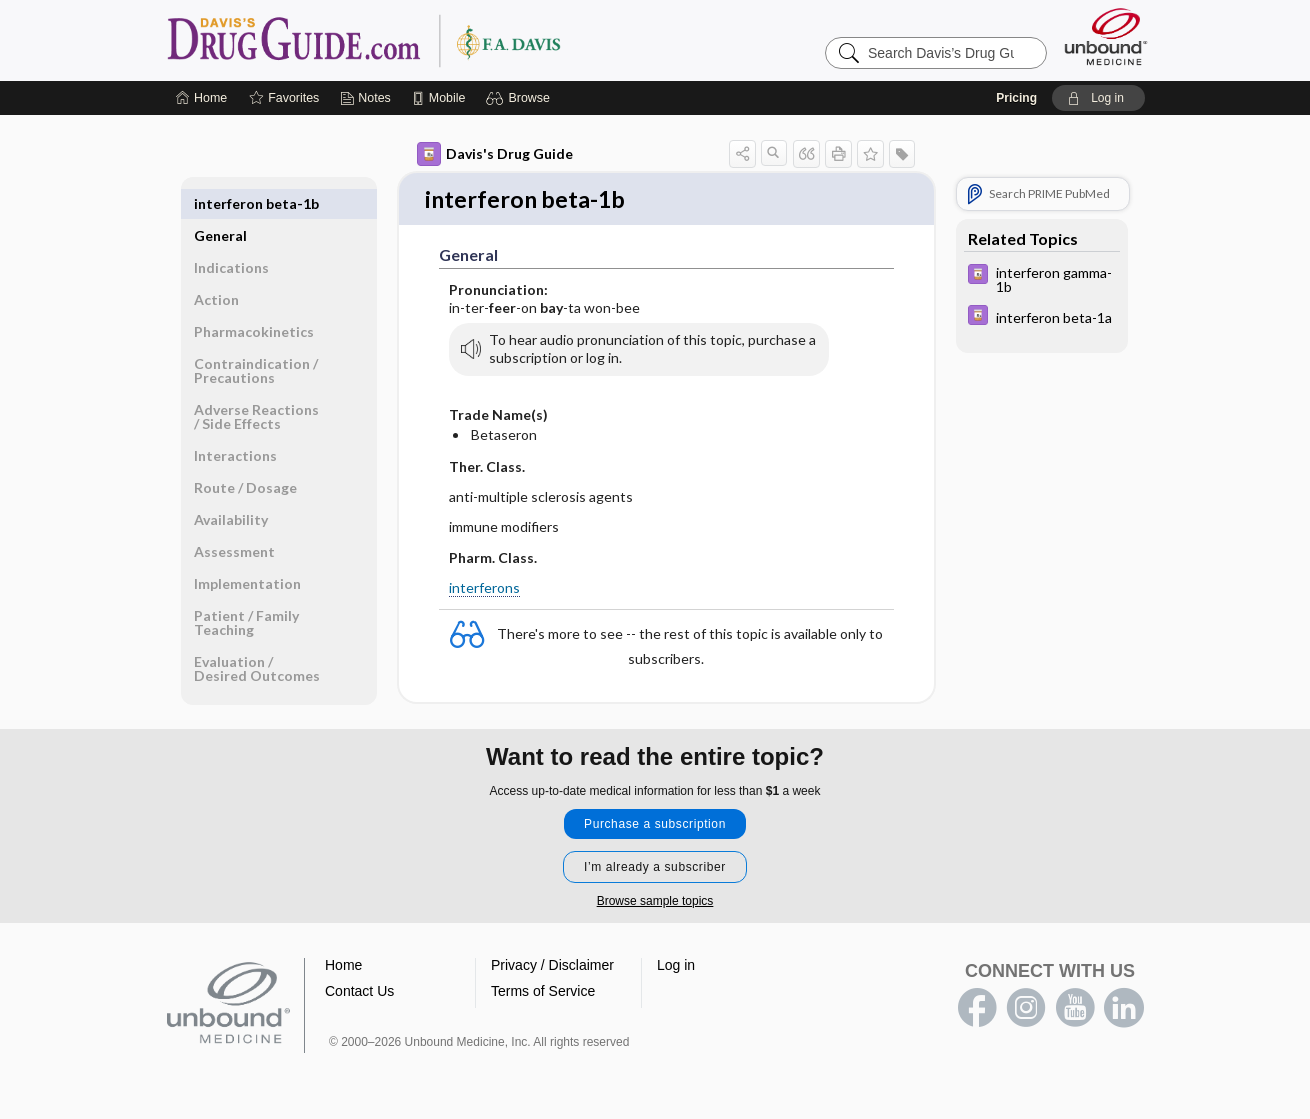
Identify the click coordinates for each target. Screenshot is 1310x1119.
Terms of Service (543, 992)
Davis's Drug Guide (495, 154)
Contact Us (359, 992)
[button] (520, 98)
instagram (1026, 1009)
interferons (484, 589)
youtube (1075, 1009)
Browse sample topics (655, 902)
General (220, 203)
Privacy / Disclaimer (552, 966)
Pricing (1016, 98)
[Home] (201, 98)
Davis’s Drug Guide (415, 40)
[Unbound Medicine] (1106, 36)
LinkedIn (1124, 1009)
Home (343, 966)
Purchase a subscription (655, 825)
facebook (977, 1009)
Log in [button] (676, 966)
